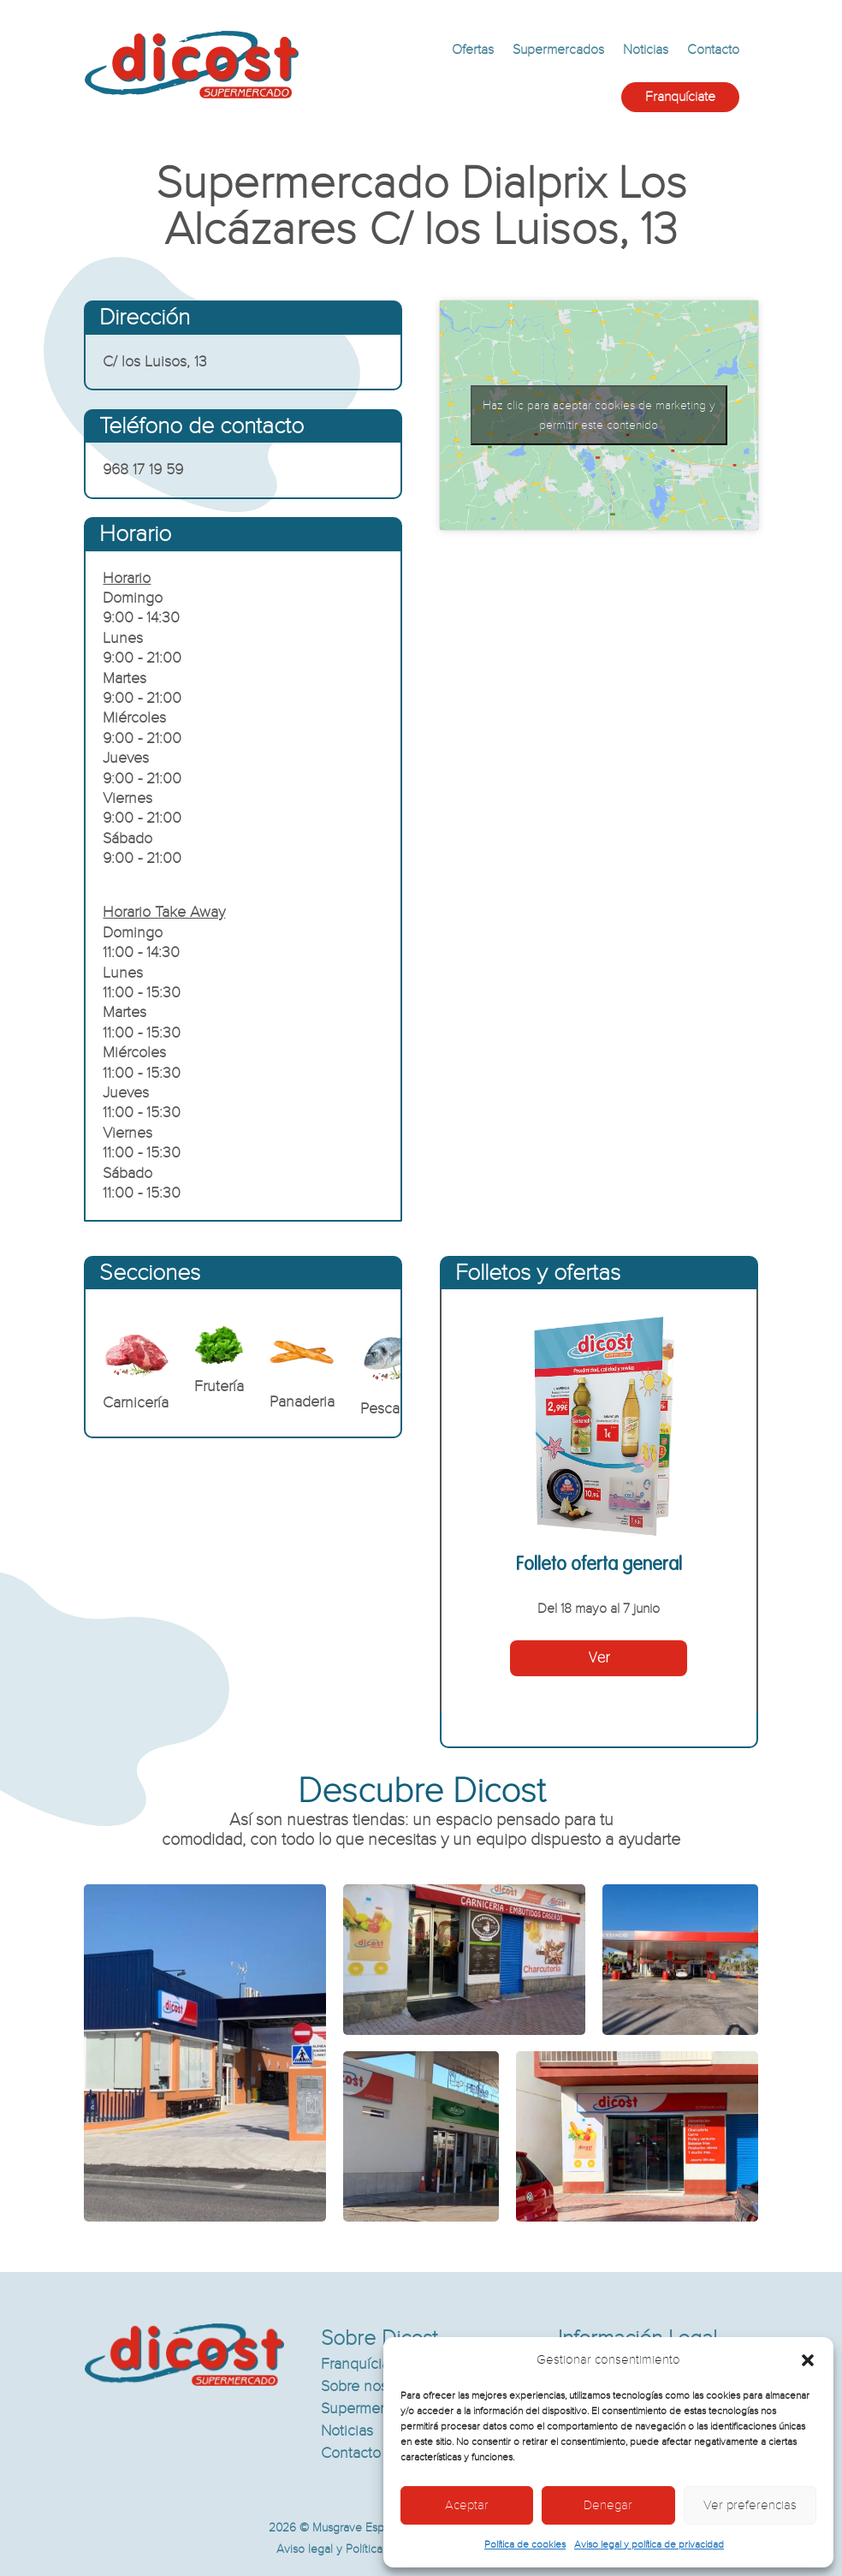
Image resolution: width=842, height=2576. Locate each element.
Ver (599, 1658)
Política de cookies (525, 2544)
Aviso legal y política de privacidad (649, 2544)
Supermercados (558, 49)
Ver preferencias (750, 2505)
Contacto (713, 49)
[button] (807, 2360)
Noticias (645, 49)
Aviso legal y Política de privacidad (366, 2549)
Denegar (608, 2505)
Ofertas (473, 49)
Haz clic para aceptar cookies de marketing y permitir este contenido (599, 415)
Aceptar (467, 2505)
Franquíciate (680, 96)
